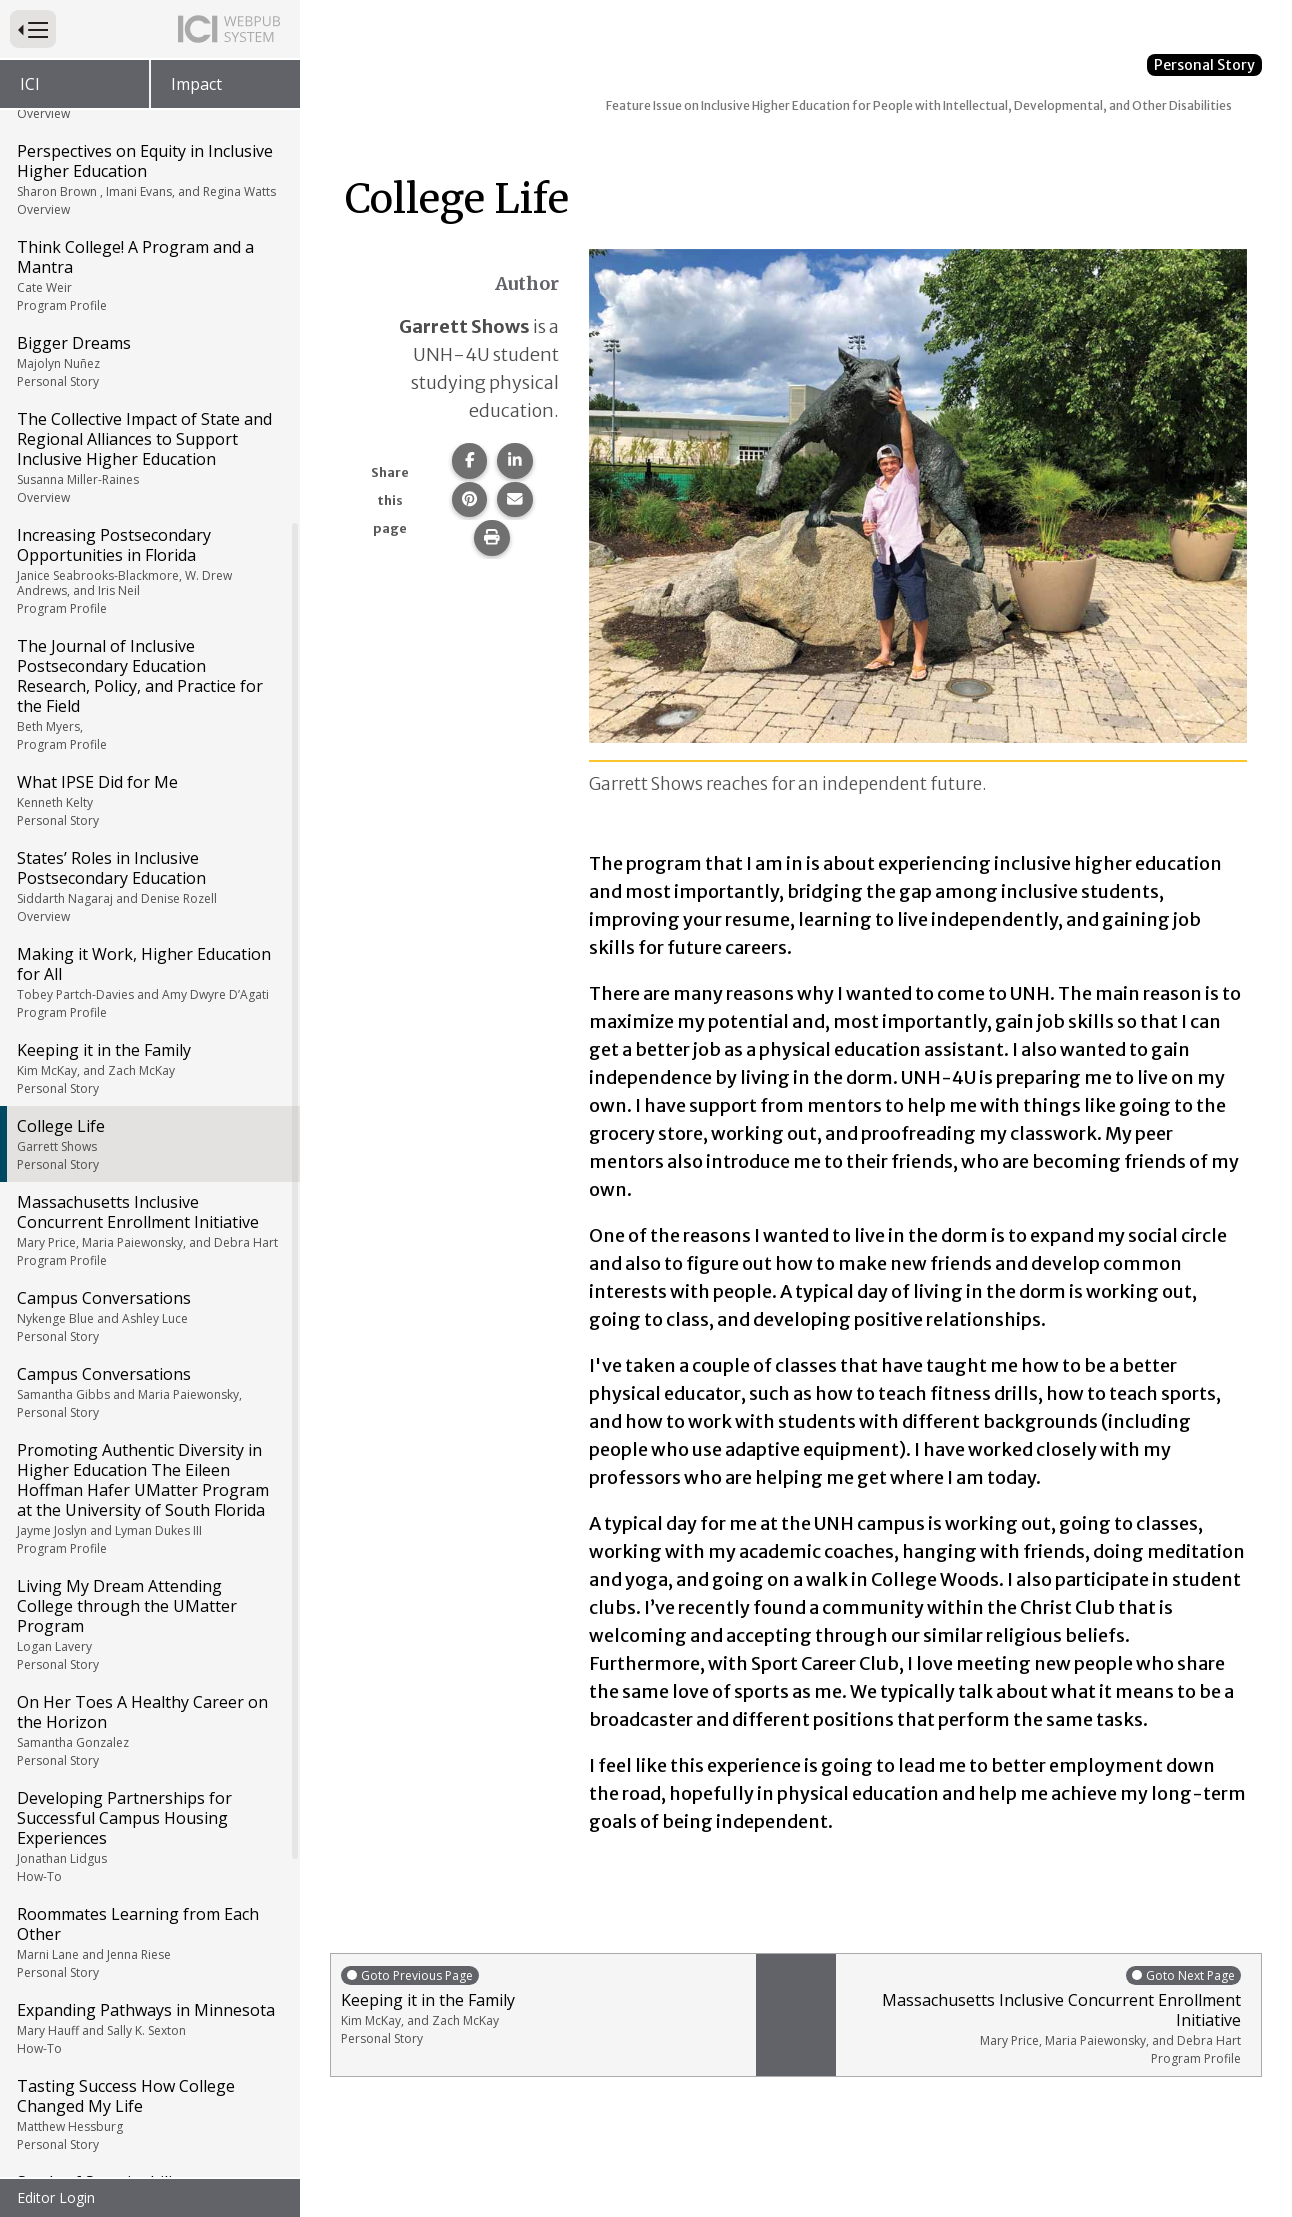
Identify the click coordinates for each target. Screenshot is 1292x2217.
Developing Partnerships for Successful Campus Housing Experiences (148, 1347)
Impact (196, 84)
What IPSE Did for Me (148, 311)
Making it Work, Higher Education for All (148, 493)
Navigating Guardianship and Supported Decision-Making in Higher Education (148, 1847)
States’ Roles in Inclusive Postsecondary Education (148, 397)
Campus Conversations (148, 827)
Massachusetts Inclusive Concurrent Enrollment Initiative (148, 741)
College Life (148, 655)
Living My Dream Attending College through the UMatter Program (148, 1135)
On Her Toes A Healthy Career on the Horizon (148, 1241)
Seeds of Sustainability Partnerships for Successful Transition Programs (148, 1731)
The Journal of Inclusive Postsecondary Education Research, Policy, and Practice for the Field (148, 205)
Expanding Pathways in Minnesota (148, 1539)
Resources (56, 2119)
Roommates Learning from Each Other (148, 1453)
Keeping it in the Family (148, 579)
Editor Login (56, 2197)
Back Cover (59, 2159)
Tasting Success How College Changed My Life (148, 1625)
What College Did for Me (148, 1934)
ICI (30, 84)
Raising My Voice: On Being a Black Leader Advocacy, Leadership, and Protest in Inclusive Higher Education (148, 2031)
